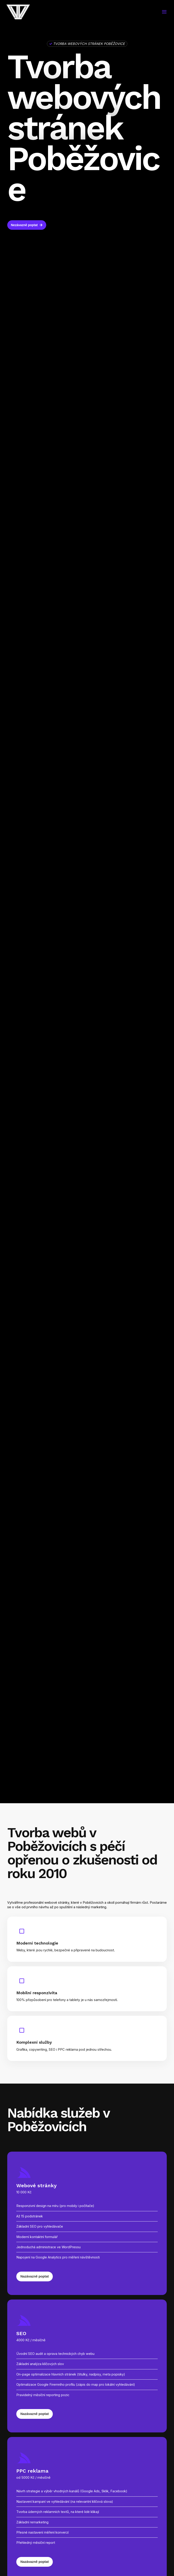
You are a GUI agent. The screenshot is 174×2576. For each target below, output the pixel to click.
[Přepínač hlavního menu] (164, 14)
